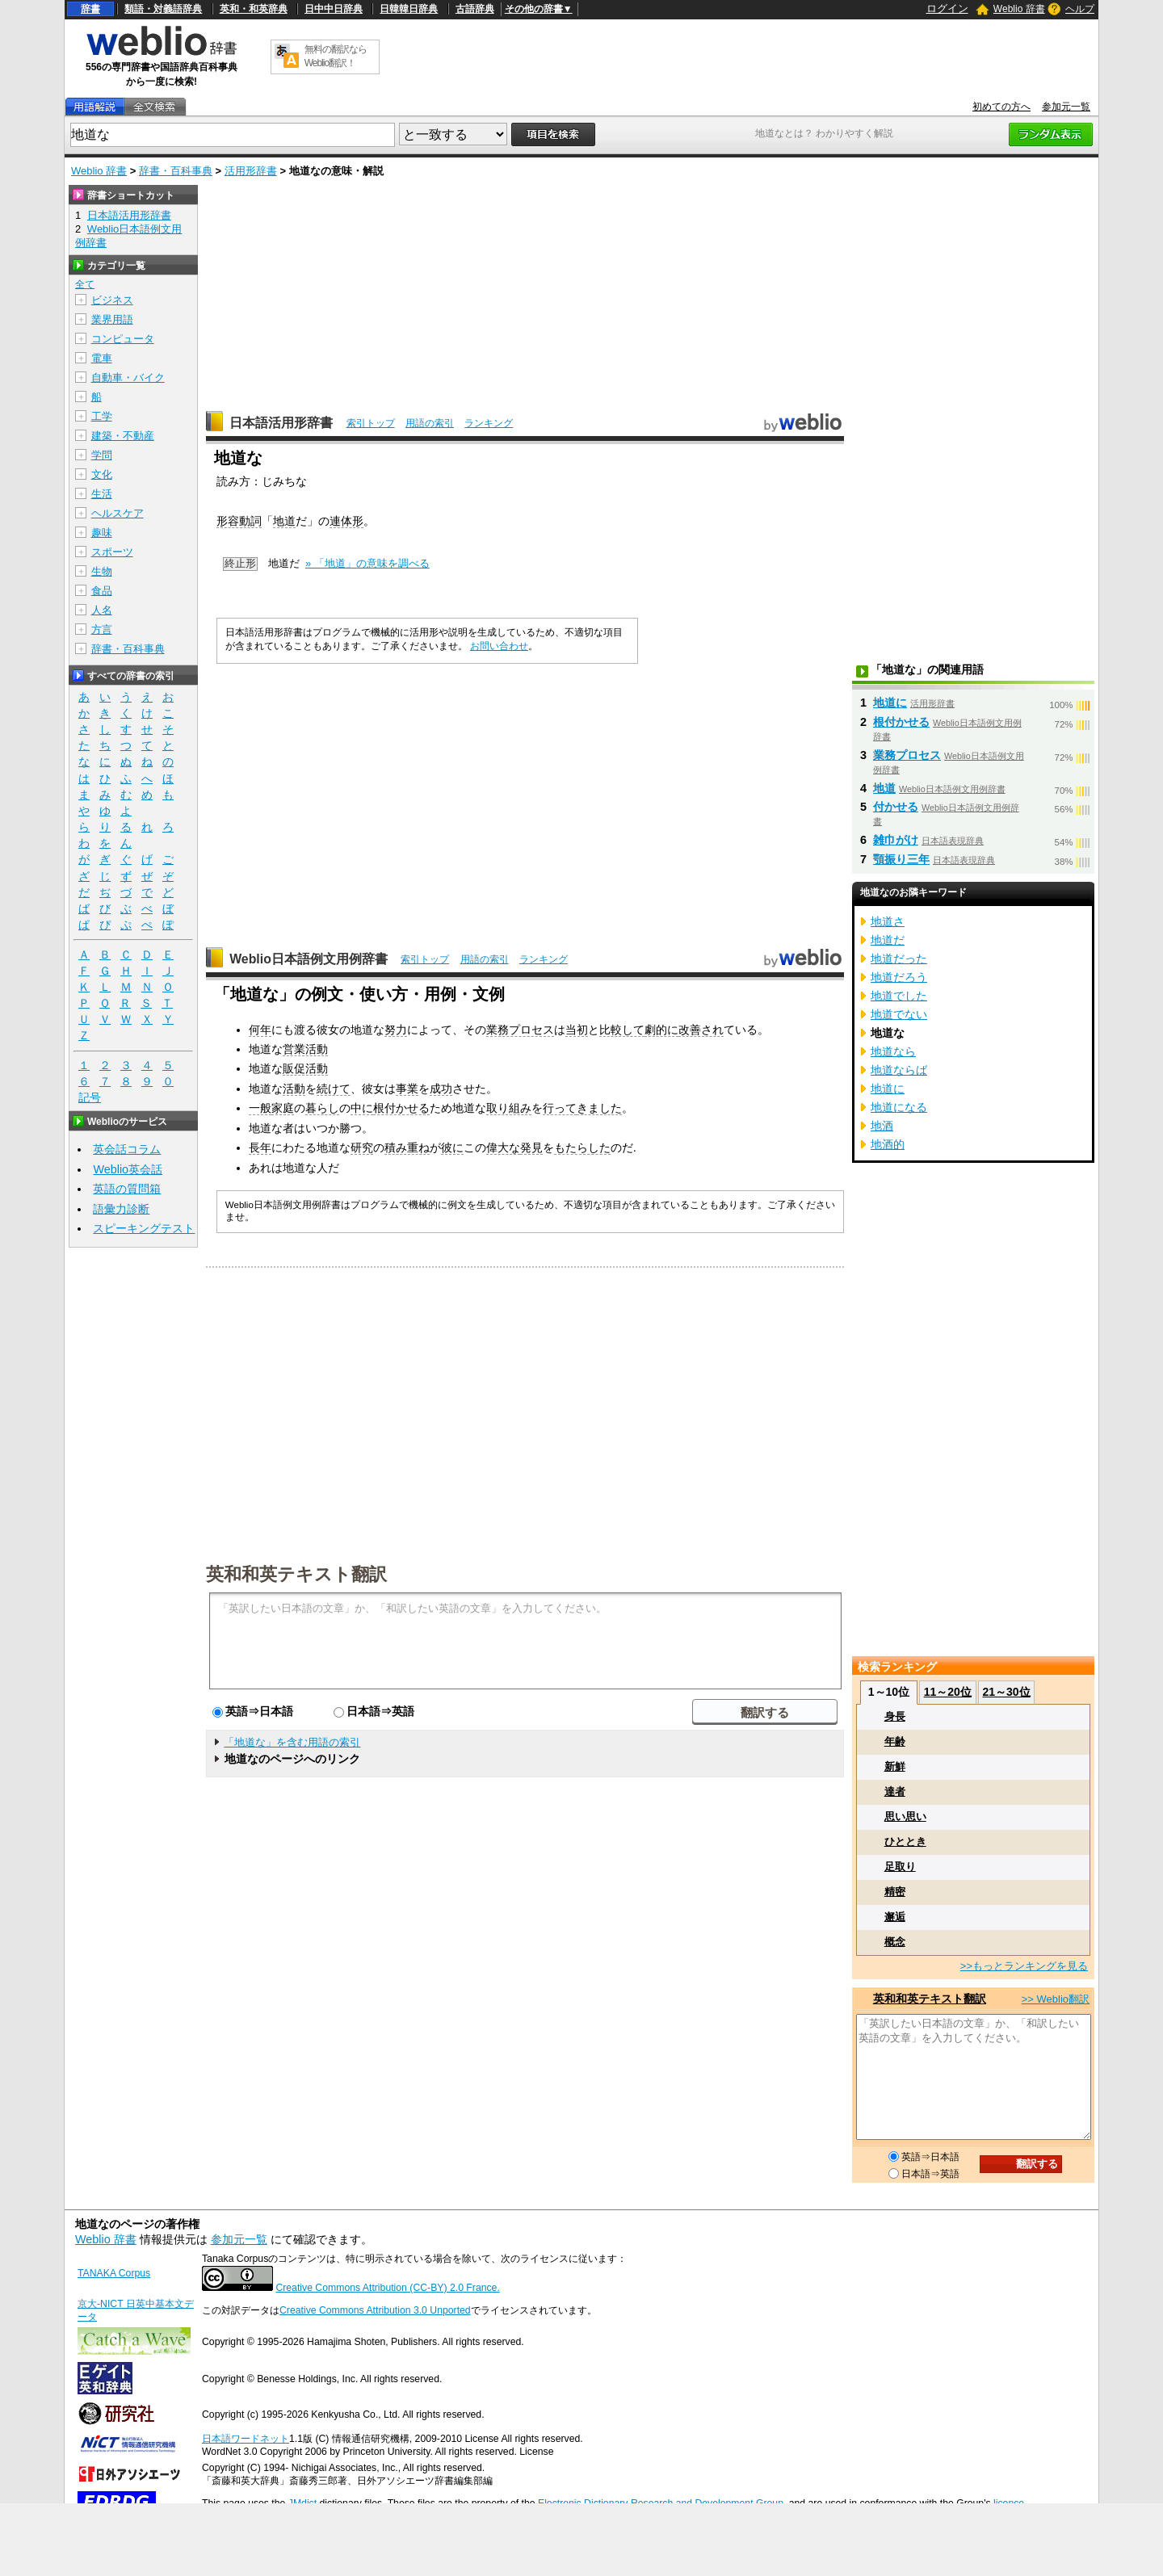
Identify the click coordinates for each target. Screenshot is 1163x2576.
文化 (101, 474)
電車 (101, 358)
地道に (890, 702)
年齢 (894, 1741)
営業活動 (305, 1049)
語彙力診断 (121, 1208)
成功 (441, 1088)
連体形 (346, 520)
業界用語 (112, 319)
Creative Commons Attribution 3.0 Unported (375, 2310)
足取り (900, 1867)
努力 (395, 1029)
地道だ (888, 939)
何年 (260, 1029)
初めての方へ (1001, 106)
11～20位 (948, 1691)
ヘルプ (1079, 9)
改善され (701, 1029)
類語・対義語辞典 (163, 9)
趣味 (101, 533)
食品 (101, 591)
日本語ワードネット (245, 2438)
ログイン (947, 8)
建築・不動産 (122, 436)
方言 (101, 629)
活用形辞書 (251, 171)
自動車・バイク (128, 377)
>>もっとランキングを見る (1024, 1966)
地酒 (882, 1125)
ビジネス (112, 300)
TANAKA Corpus (114, 2273)
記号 (89, 1097)
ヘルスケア (117, 513)
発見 (531, 1147)
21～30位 (1006, 1691)
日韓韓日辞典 (409, 9)
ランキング (488, 423)
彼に (452, 1147)
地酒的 (888, 1144)
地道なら (893, 1051)
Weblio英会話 (127, 1169)
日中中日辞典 (333, 9)
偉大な (503, 1147)
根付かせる (401, 1107)
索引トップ (370, 423)
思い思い (905, 1816)
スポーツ (112, 552)
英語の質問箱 (127, 1188)
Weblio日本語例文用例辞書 (308, 959)
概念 (894, 1942)
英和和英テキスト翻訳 (296, 1573)
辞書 (90, 9)
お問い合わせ (499, 646)
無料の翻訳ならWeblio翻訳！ (335, 56)
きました (599, 1107)
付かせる (895, 806)
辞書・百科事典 (175, 171)
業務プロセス (520, 1029)
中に (362, 1107)
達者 (894, 1791)
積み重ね (407, 1147)
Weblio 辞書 (1019, 9)
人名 (101, 610)
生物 (101, 571)
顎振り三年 (901, 859)
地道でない (899, 1014)
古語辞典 (475, 9)
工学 (101, 416)
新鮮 (894, 1766)
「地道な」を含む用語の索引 (292, 1742)
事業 (407, 1088)
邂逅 (894, 1917)
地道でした (899, 995)
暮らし (322, 1107)
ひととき (905, 1842)
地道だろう (899, 977)
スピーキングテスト (144, 1228)
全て (84, 284)
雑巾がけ (895, 839)
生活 (101, 494)
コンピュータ (122, 339)
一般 (260, 1107)
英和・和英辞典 (254, 9)
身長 (894, 1716)
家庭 (282, 1107)
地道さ (888, 921)
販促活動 (305, 1068)
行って (560, 1107)
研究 (362, 1147)
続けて (334, 1088)
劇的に (661, 1029)
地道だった (899, 958)
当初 (576, 1029)
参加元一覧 (1066, 106)
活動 (294, 1088)
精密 (894, 1892)
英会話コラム (127, 1149)
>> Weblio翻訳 (1056, 1999)
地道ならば (899, 1070)
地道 (284, 520)
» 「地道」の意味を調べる (367, 563)
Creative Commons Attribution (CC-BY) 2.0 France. (387, 2287)
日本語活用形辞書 (281, 423)
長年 (260, 1147)
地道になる (899, 1107)
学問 (101, 455)
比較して (621, 1029)
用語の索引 (429, 423)
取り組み (508, 1107)
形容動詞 (239, 520)
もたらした (582, 1147)
